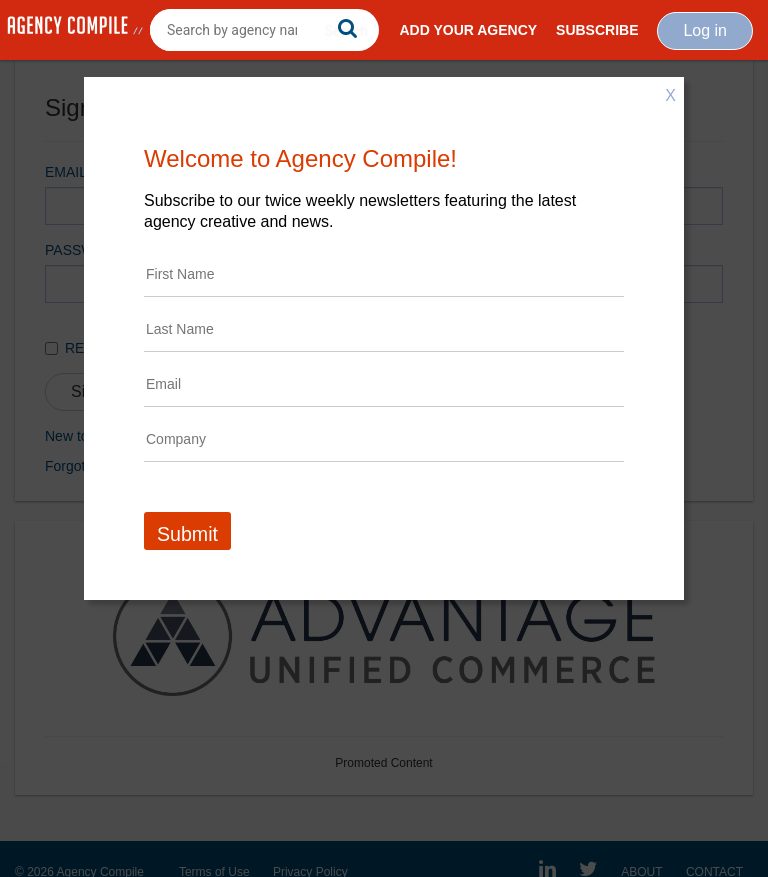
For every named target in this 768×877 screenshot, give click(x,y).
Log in (705, 30)
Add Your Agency (468, 30)
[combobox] (264, 30)
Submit (187, 534)
